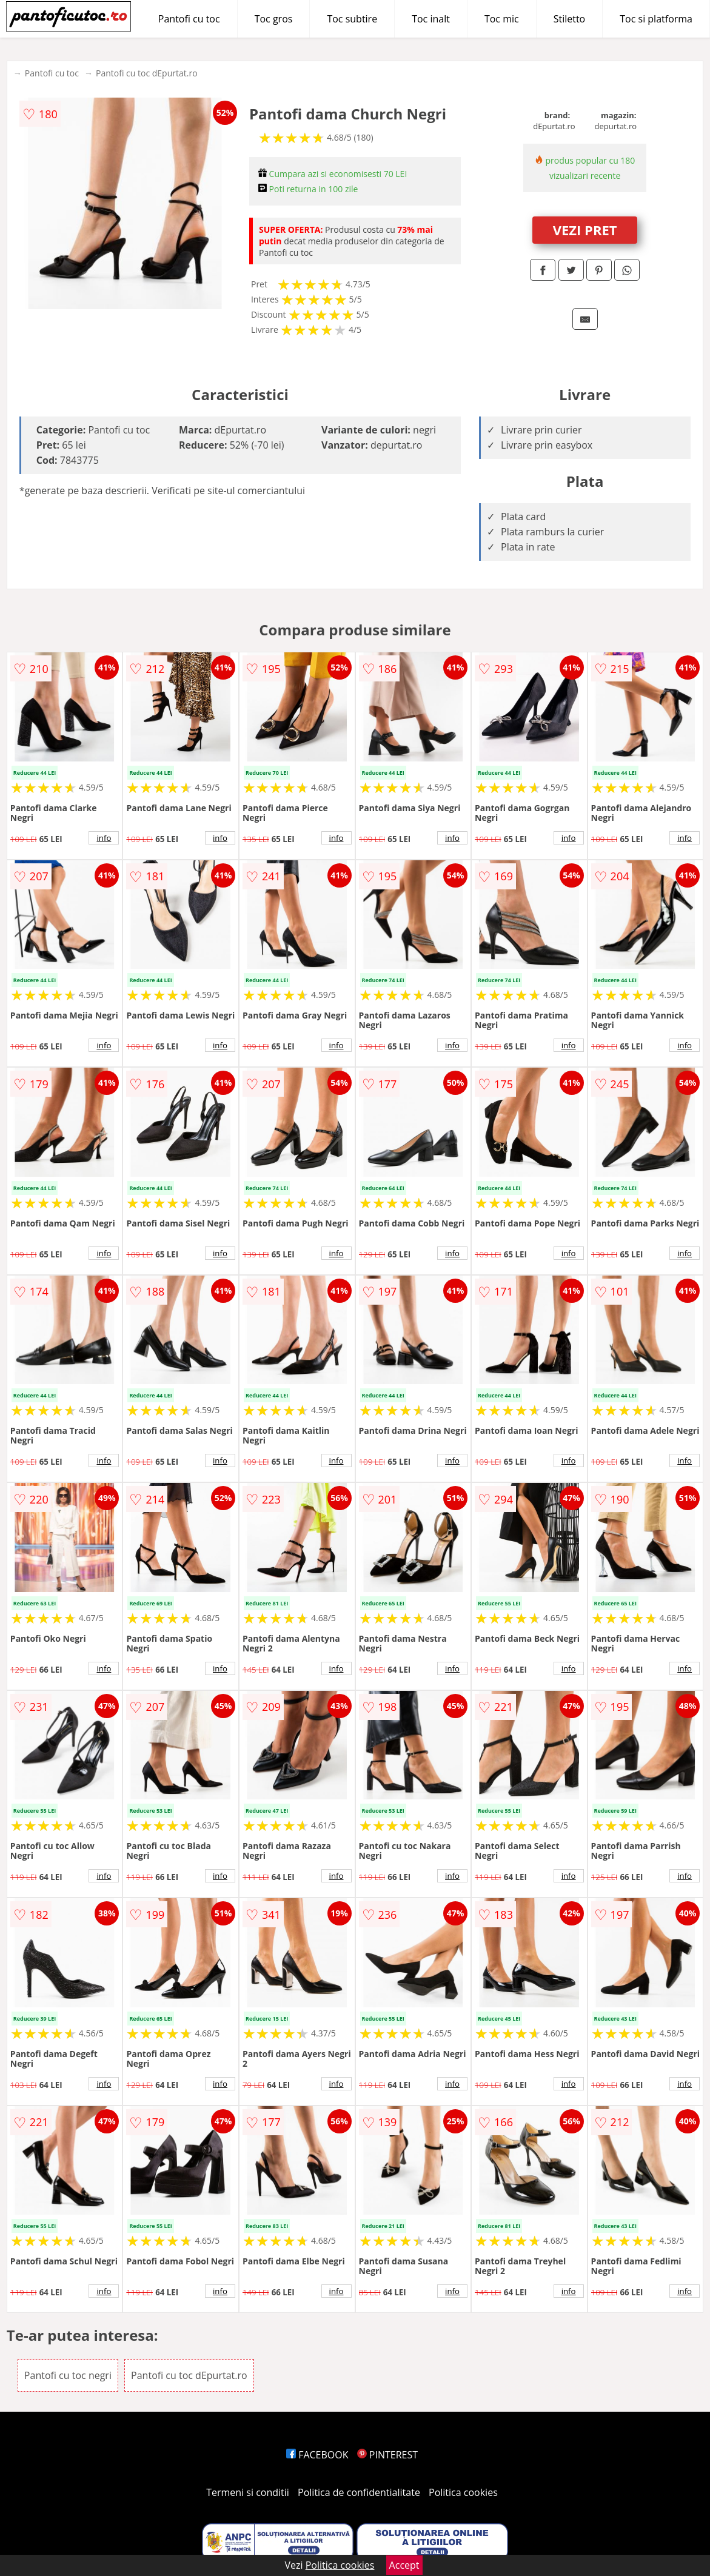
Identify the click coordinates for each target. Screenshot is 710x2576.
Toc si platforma (656, 18)
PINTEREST (387, 2454)
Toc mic (501, 18)
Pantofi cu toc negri (68, 2375)
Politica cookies (463, 2492)
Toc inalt (431, 18)
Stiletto (570, 18)
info (103, 837)
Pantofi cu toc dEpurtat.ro (147, 73)
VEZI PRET (585, 230)
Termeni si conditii (247, 2492)
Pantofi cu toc (189, 18)
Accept (404, 2565)
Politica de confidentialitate (359, 2492)
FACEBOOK (317, 2454)
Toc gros (274, 18)
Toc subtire (352, 18)
